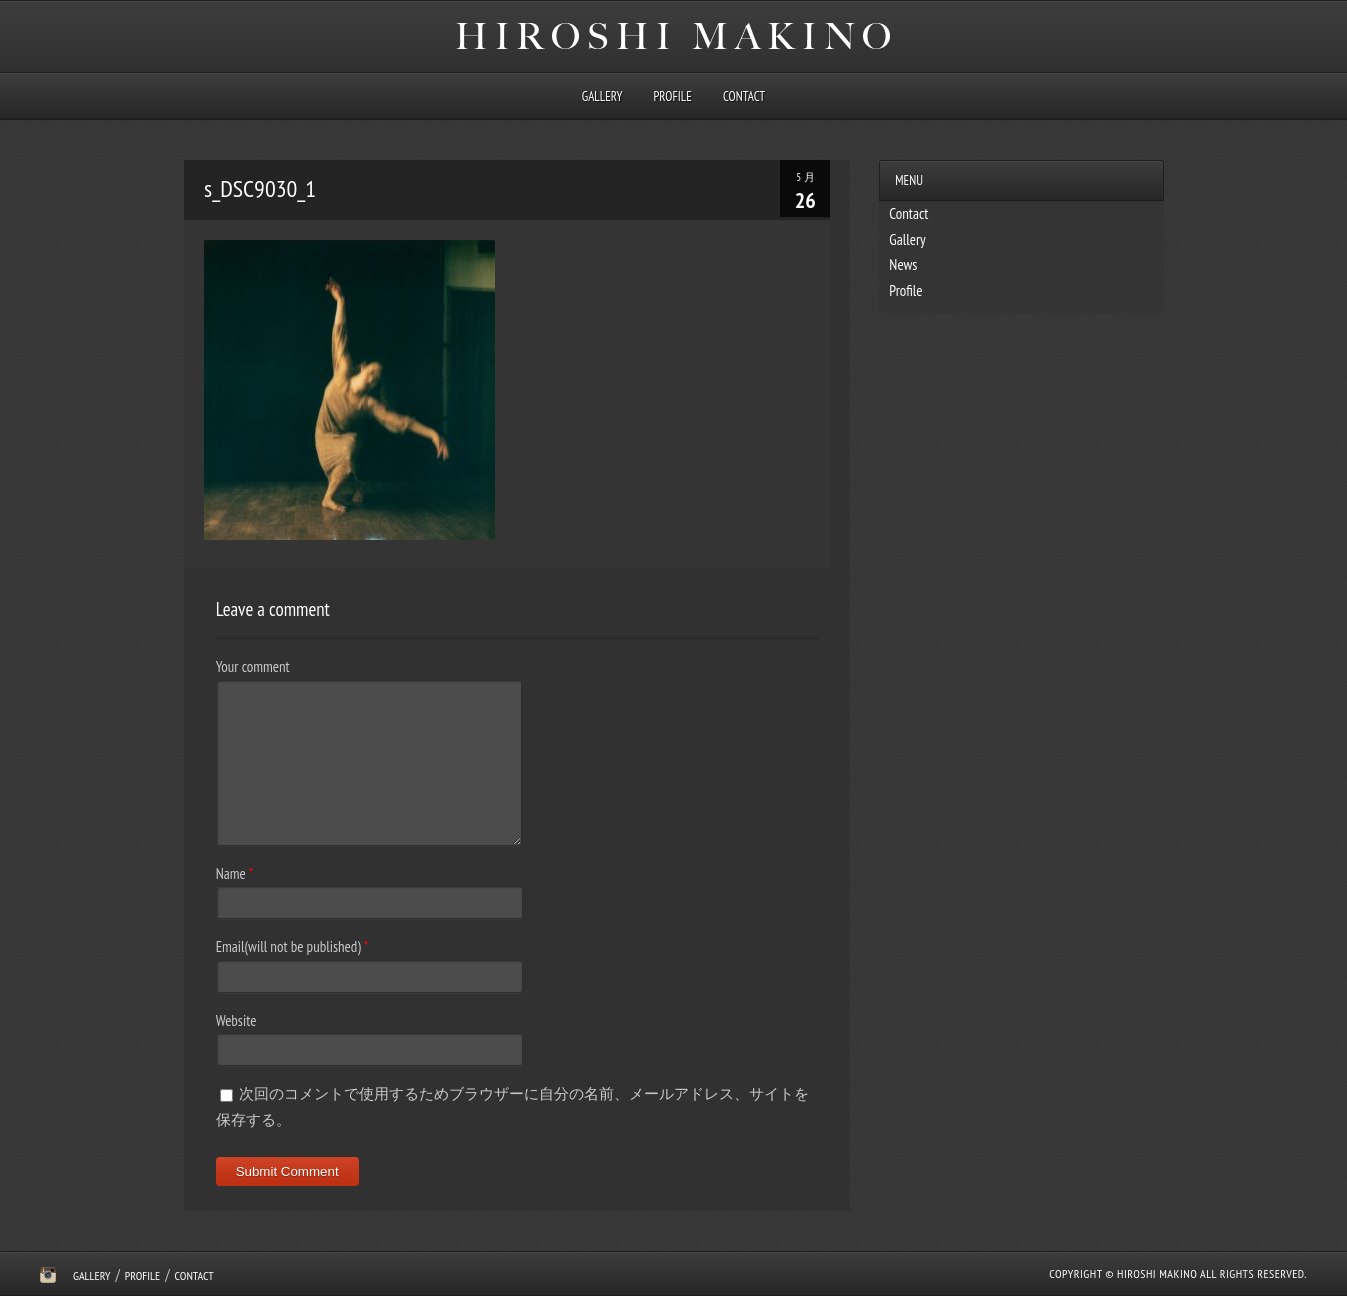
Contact (744, 96)
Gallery (602, 96)
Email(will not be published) (288, 946)
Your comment (253, 666)
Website (236, 1020)
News (903, 264)
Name (231, 873)
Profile (673, 96)
